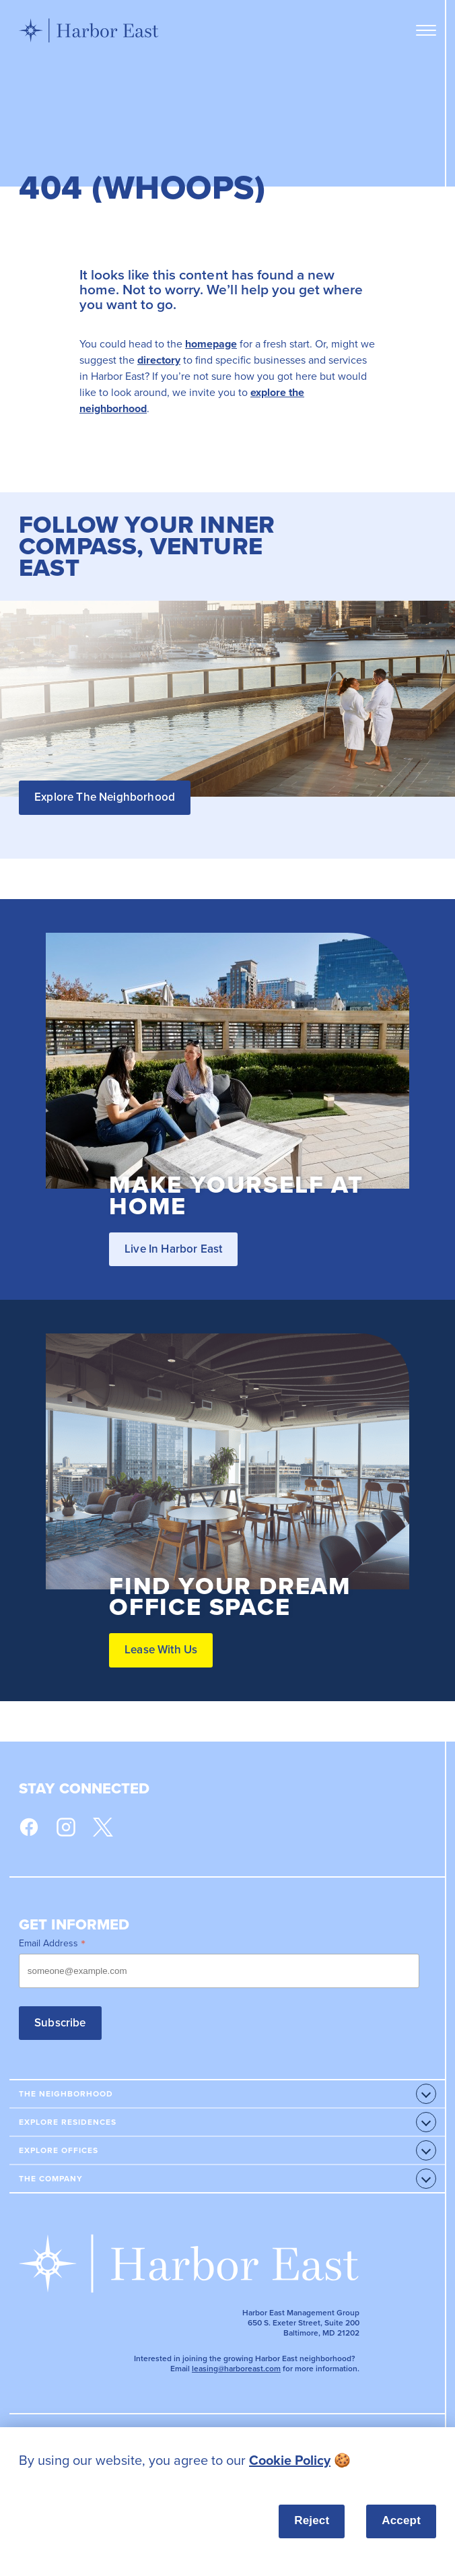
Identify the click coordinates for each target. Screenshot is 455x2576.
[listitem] (227, 2460)
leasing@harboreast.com (236, 2369)
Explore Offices (58, 2150)
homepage (211, 344)
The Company (51, 2179)
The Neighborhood (66, 2094)
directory (158, 360)
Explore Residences (67, 2122)
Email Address (52, 1943)
